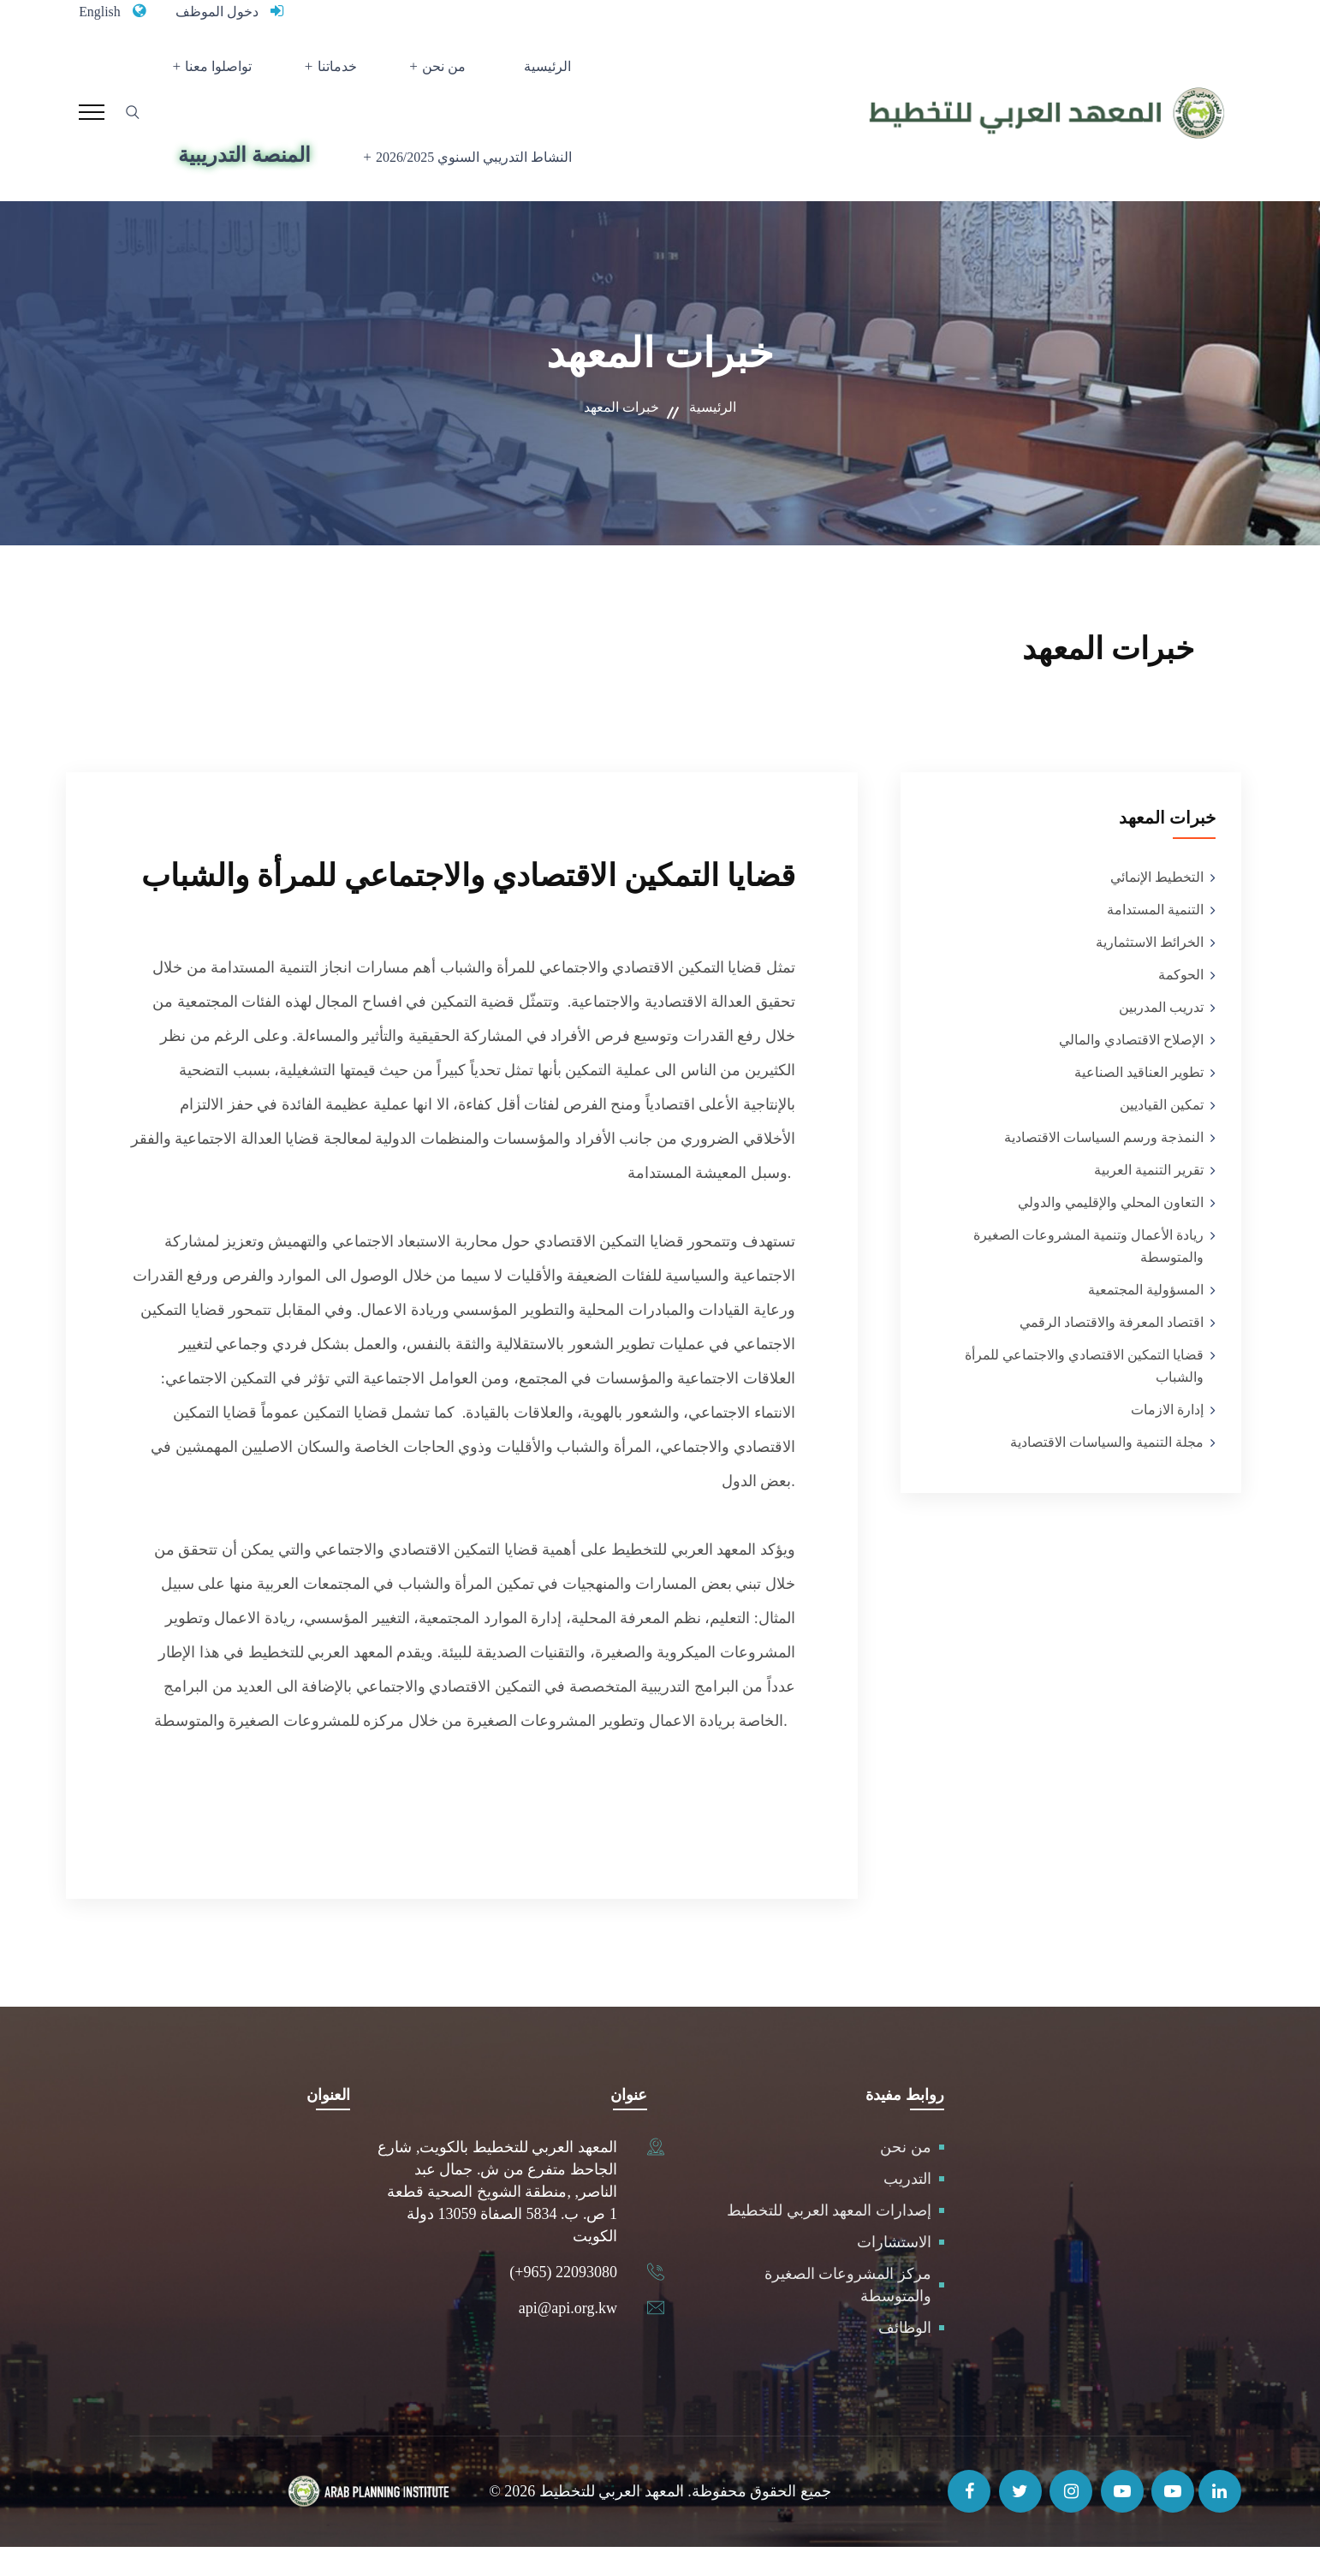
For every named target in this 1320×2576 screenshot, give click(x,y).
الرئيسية (531, 73)
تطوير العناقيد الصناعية (1139, 1101)
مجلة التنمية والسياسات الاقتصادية (1107, 1471)
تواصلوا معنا (240, 73)
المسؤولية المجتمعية (1146, 1319)
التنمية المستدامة (1155, 938)
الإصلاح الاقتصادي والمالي (1131, 1069)
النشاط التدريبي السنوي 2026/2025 (465, 178)
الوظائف (904, 2356)
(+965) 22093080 (563, 2301)
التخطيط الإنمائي (1157, 906)
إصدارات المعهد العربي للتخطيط (829, 2239)
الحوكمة (1181, 1003)
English (102, 11)
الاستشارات (894, 2271)
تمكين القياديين (1162, 1134)
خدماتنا (347, 73)
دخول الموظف (227, 11)
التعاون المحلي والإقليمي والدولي (1111, 1231)
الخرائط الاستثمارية (1150, 971)
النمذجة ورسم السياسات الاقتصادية (1104, 1166)
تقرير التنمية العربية (1149, 1199)
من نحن (442, 73)
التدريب (907, 2207)
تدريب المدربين (1161, 1036)
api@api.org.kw (568, 2337)
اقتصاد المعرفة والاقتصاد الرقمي (1112, 1351)
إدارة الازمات (1167, 1438)
